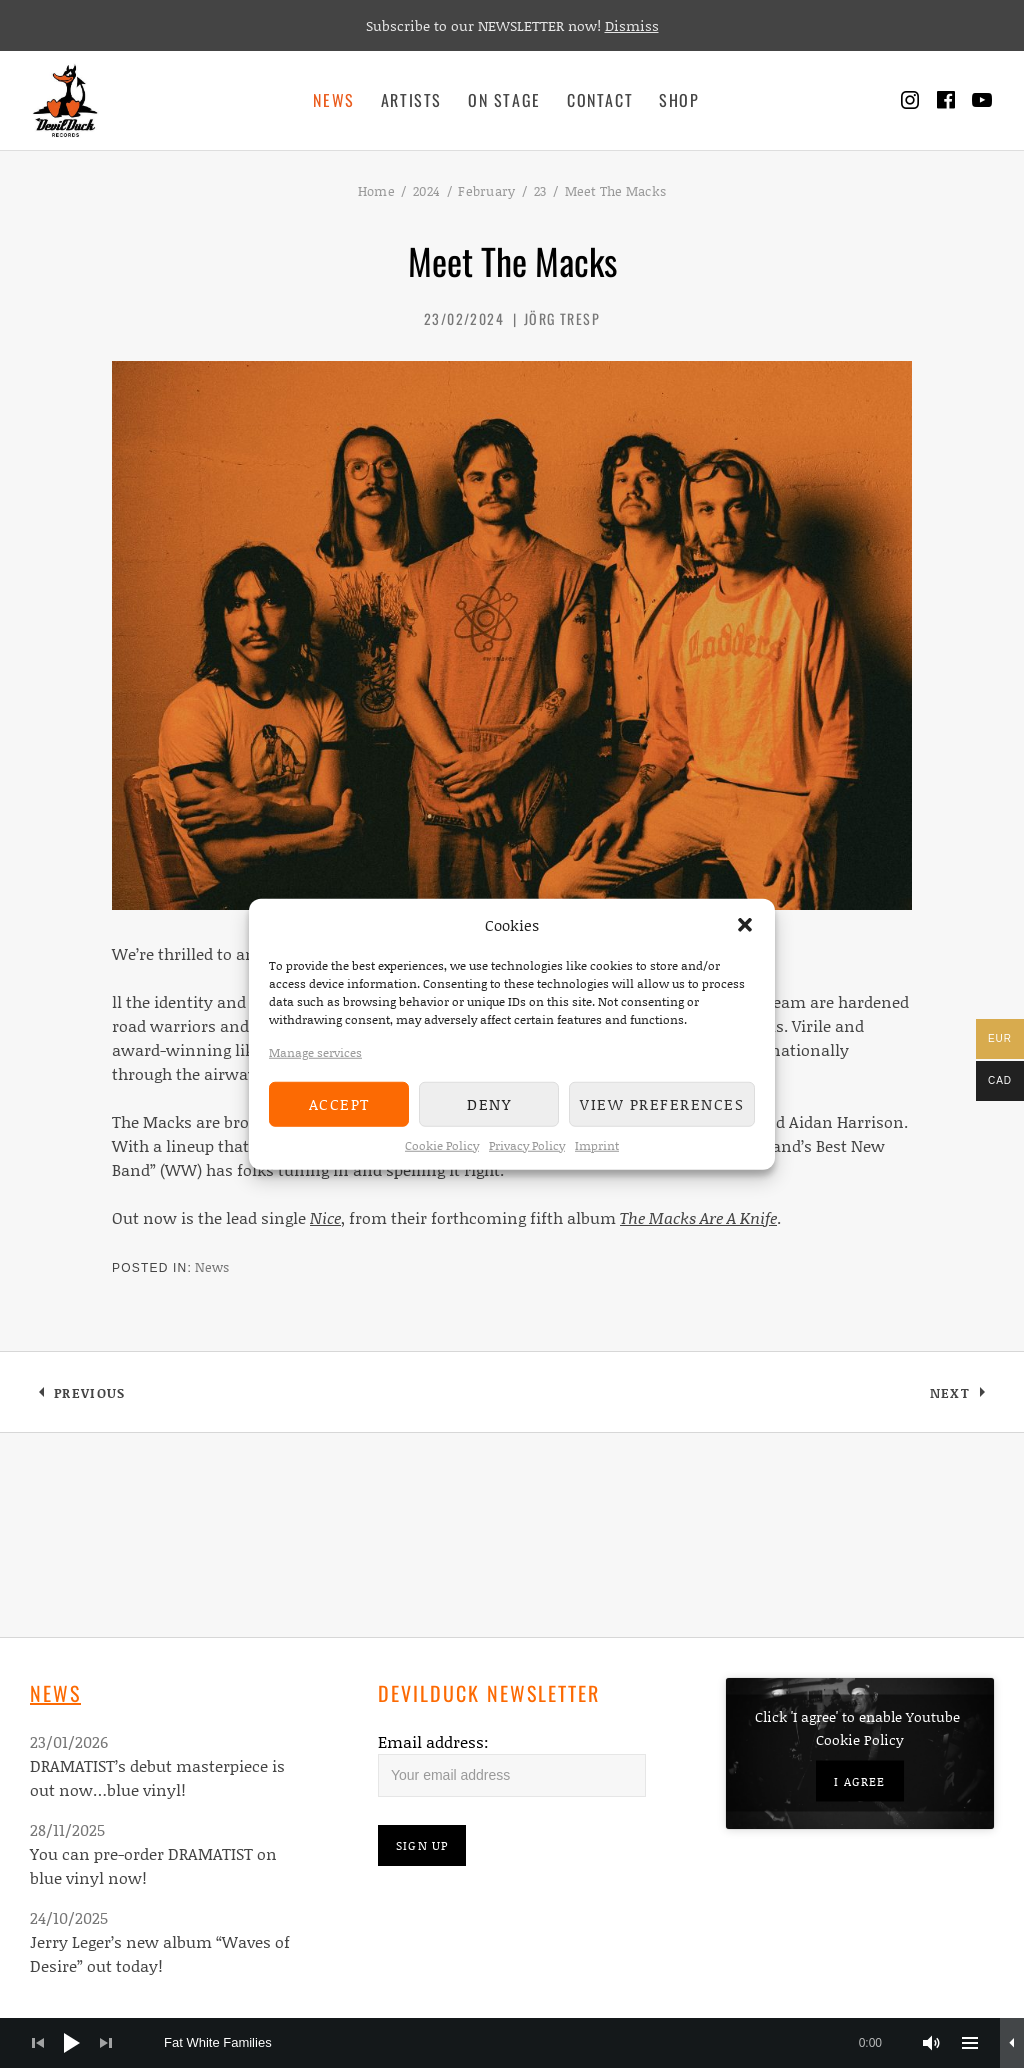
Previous (89, 1396)
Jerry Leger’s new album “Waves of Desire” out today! (160, 1953)
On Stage (504, 100)
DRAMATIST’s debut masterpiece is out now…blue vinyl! (157, 1777)
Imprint (597, 1144)
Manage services (315, 1051)
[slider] (533, 2043)
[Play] (72, 2043)
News (333, 100)
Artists (411, 100)
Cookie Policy (442, 1144)
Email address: (433, 1741)
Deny (489, 1104)
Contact (600, 100)
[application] (512, 2043)
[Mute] (932, 2043)
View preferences (662, 1104)
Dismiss (632, 25)
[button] (745, 925)
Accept (339, 1104)
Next (962, 1396)
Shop (679, 100)
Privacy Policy (527, 1144)
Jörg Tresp (562, 318)
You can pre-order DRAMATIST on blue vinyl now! (153, 1865)
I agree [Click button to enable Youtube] (859, 1781)
